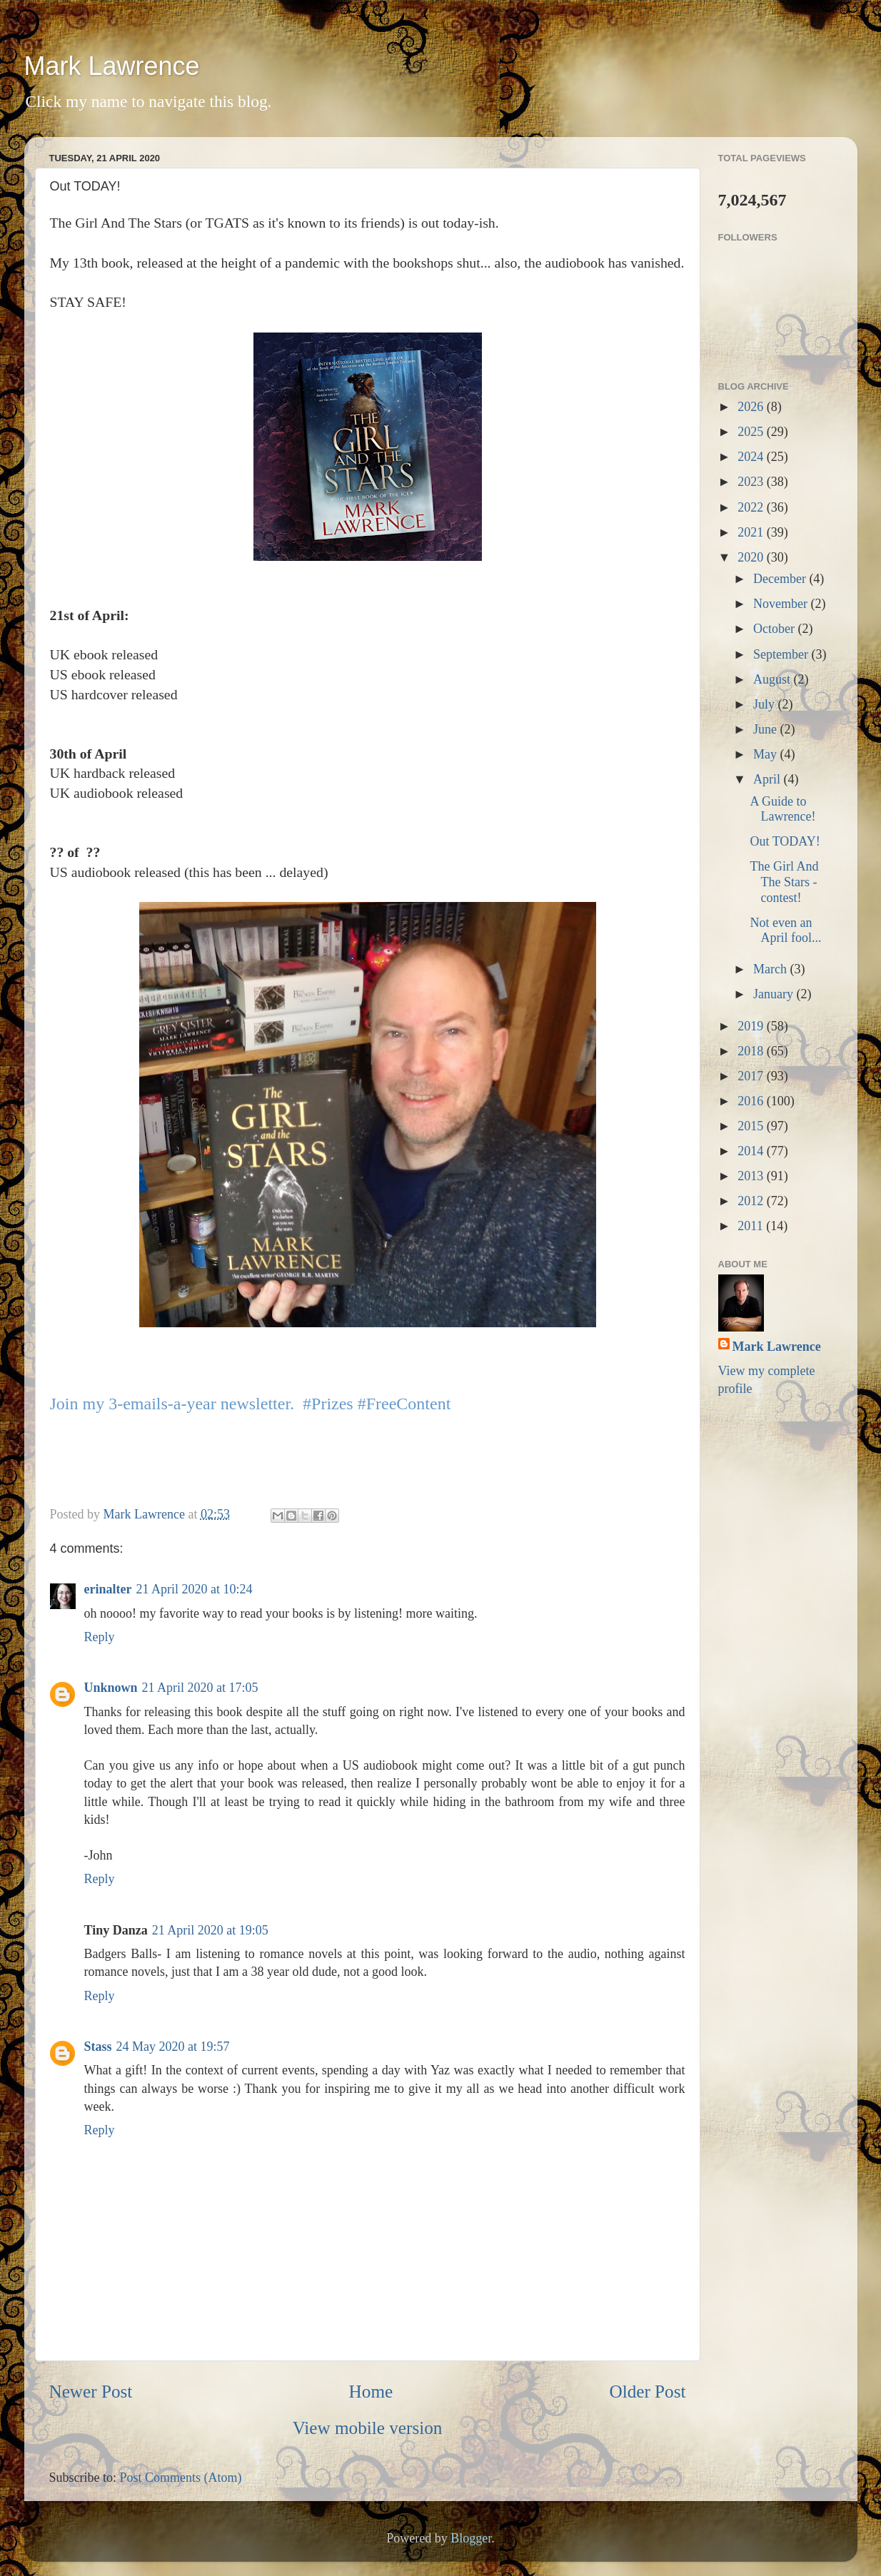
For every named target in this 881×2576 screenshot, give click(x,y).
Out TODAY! (785, 841)
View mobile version (368, 2428)
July (765, 704)
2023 (752, 482)
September (782, 654)
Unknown (111, 1687)
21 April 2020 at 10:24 (194, 1589)
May (766, 754)
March (771, 969)
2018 (752, 1051)
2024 (752, 457)
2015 (752, 1126)
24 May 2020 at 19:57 (173, 2046)
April (768, 779)
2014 (752, 1151)
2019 (752, 1026)
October (775, 629)
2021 (752, 532)
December (781, 579)
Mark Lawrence (112, 66)
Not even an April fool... (785, 930)
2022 (752, 507)
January (774, 994)
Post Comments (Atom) (181, 2477)
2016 (752, 1101)
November (781, 604)
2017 (752, 1076)
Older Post (647, 2391)
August (773, 679)
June (766, 729)
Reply (99, 1637)
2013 (752, 1176)
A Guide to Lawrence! (782, 809)
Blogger (470, 2538)
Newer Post (91, 2391)
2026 (752, 407)
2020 (752, 557)
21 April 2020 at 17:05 (200, 1687)
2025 (752, 432)
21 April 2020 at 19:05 (210, 1930)
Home (371, 2391)
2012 (752, 1201)
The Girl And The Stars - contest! (784, 881)
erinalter (108, 1589)
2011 (751, 1226)
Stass (98, 2046)
